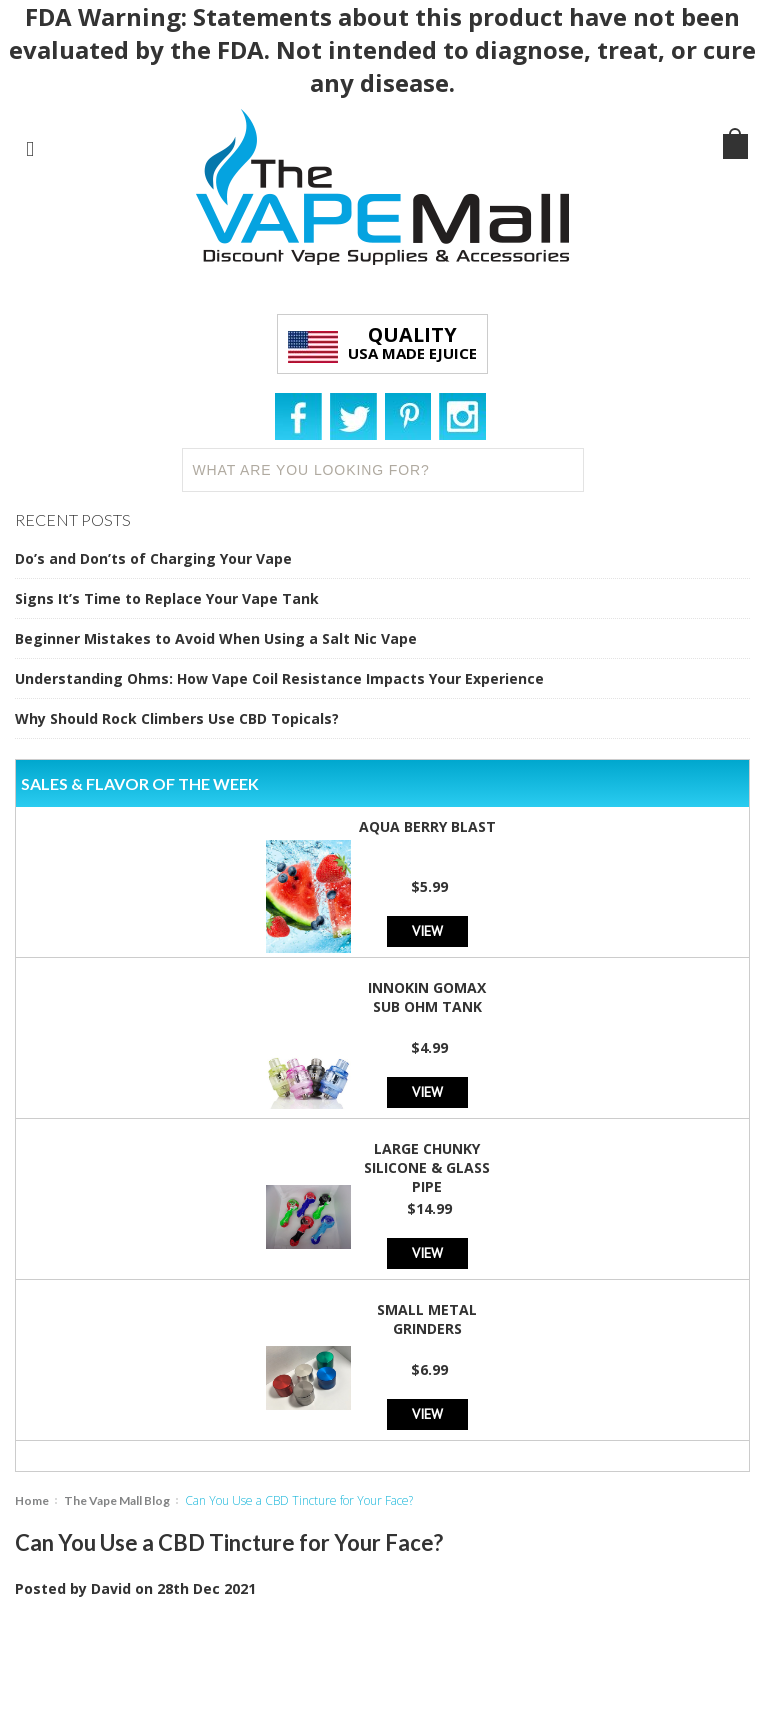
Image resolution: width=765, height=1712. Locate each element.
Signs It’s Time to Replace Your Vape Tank (167, 598)
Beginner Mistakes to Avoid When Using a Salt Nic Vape (216, 638)
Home (32, 1500)
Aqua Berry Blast (427, 826)
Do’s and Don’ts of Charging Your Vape (153, 558)
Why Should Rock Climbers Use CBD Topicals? (177, 718)
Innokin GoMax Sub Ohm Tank (427, 997)
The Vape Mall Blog (117, 1500)
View (427, 930)
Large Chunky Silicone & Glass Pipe (427, 1167)
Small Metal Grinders (427, 1319)
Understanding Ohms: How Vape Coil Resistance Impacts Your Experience (279, 678)
